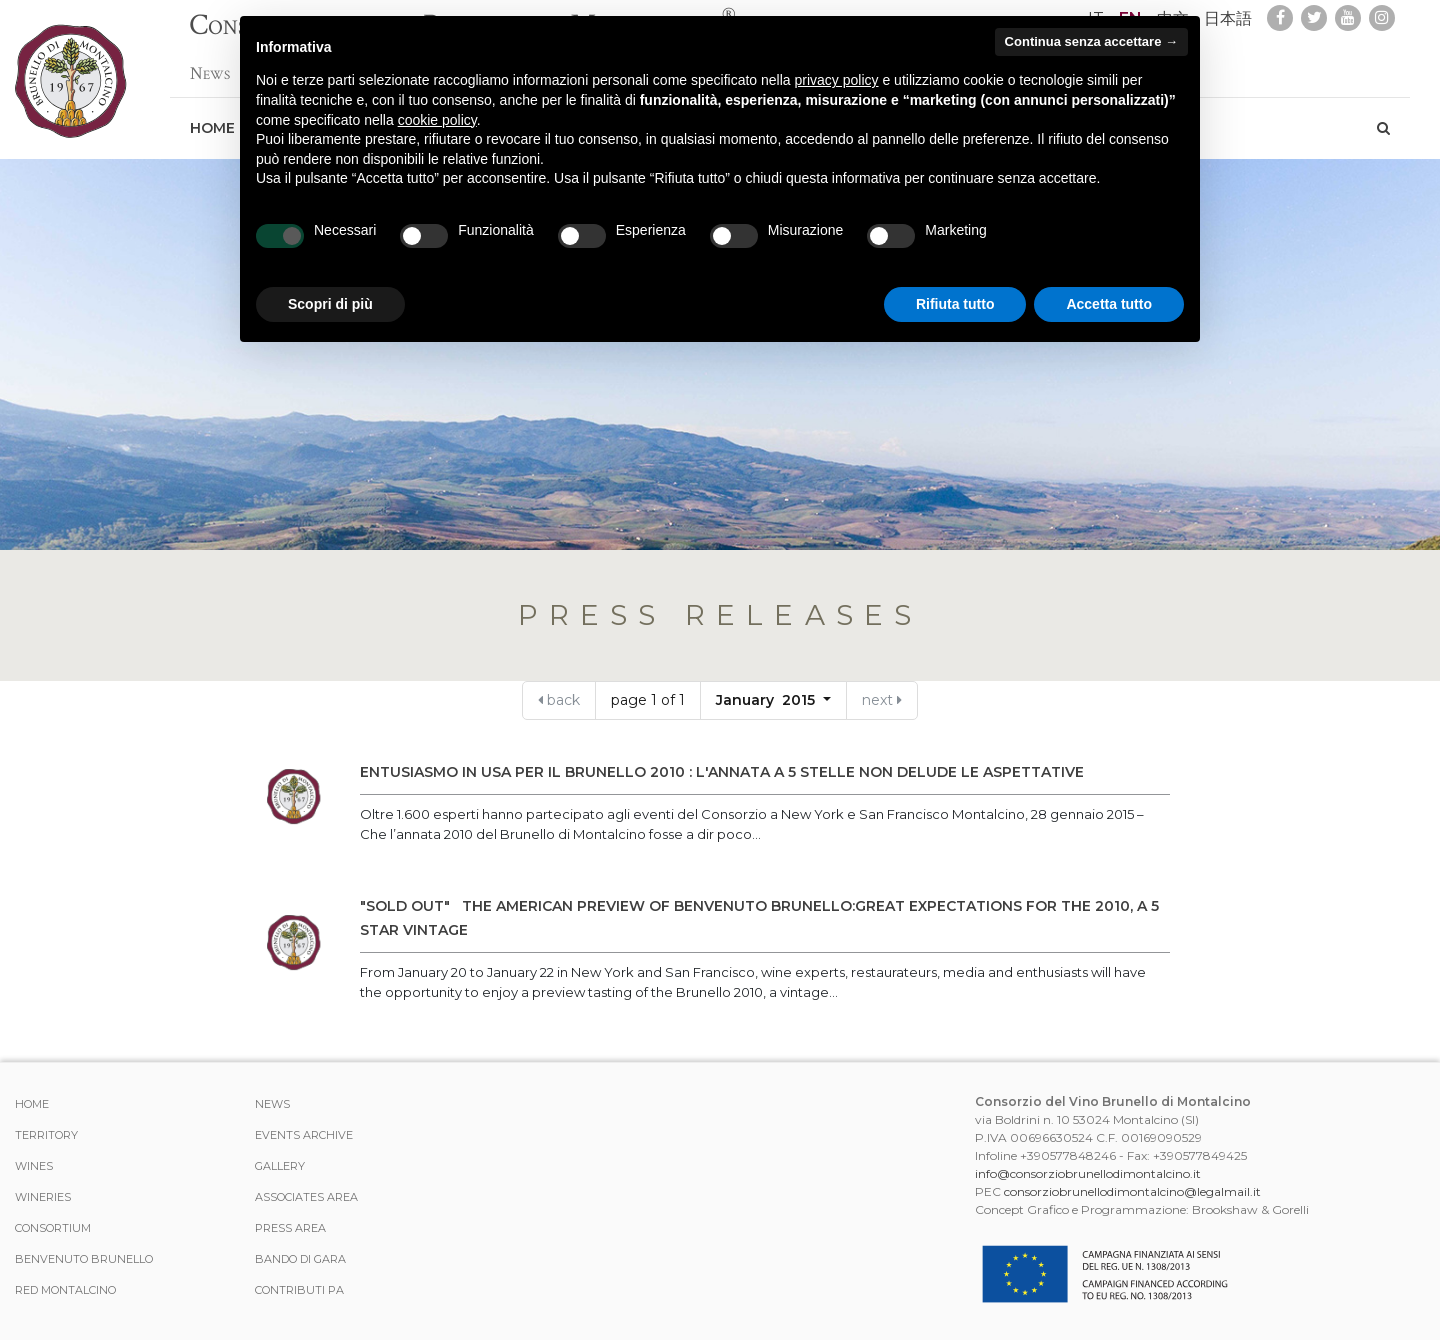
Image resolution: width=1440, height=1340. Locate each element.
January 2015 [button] (767, 700)
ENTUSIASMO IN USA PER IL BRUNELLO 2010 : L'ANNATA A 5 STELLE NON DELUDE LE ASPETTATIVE (722, 772)
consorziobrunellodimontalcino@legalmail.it (1132, 1191)
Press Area (290, 1228)
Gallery (280, 1166)
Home (212, 118)
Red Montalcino (65, 1290)
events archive (304, 1135)
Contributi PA (299, 1290)
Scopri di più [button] (330, 304)
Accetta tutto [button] (1109, 304)
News (210, 63)
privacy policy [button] (837, 80)
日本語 (1228, 18)
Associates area (306, 1197)
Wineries (43, 1197)
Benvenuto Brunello (84, 1259)
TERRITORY (46, 1135)
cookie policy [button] (437, 120)
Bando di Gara (300, 1259)
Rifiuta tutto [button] (955, 304)
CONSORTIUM (53, 1228)
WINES (34, 1166)
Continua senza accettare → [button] (1091, 41)
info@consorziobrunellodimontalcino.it (1088, 1173)
